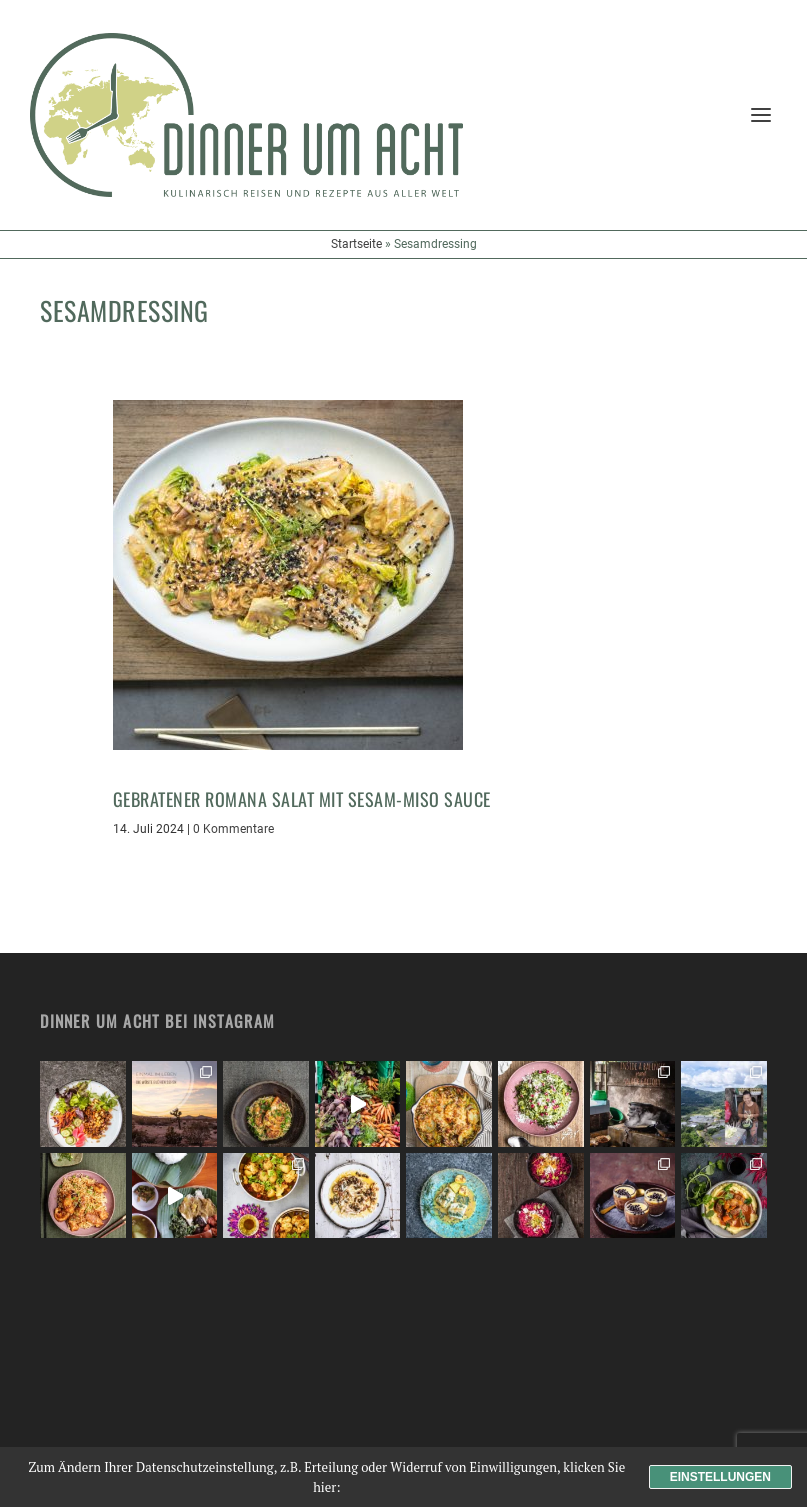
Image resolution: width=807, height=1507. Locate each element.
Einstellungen (720, 1477)
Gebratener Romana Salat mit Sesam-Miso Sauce (302, 799)
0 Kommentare (233, 829)
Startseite (356, 244)
